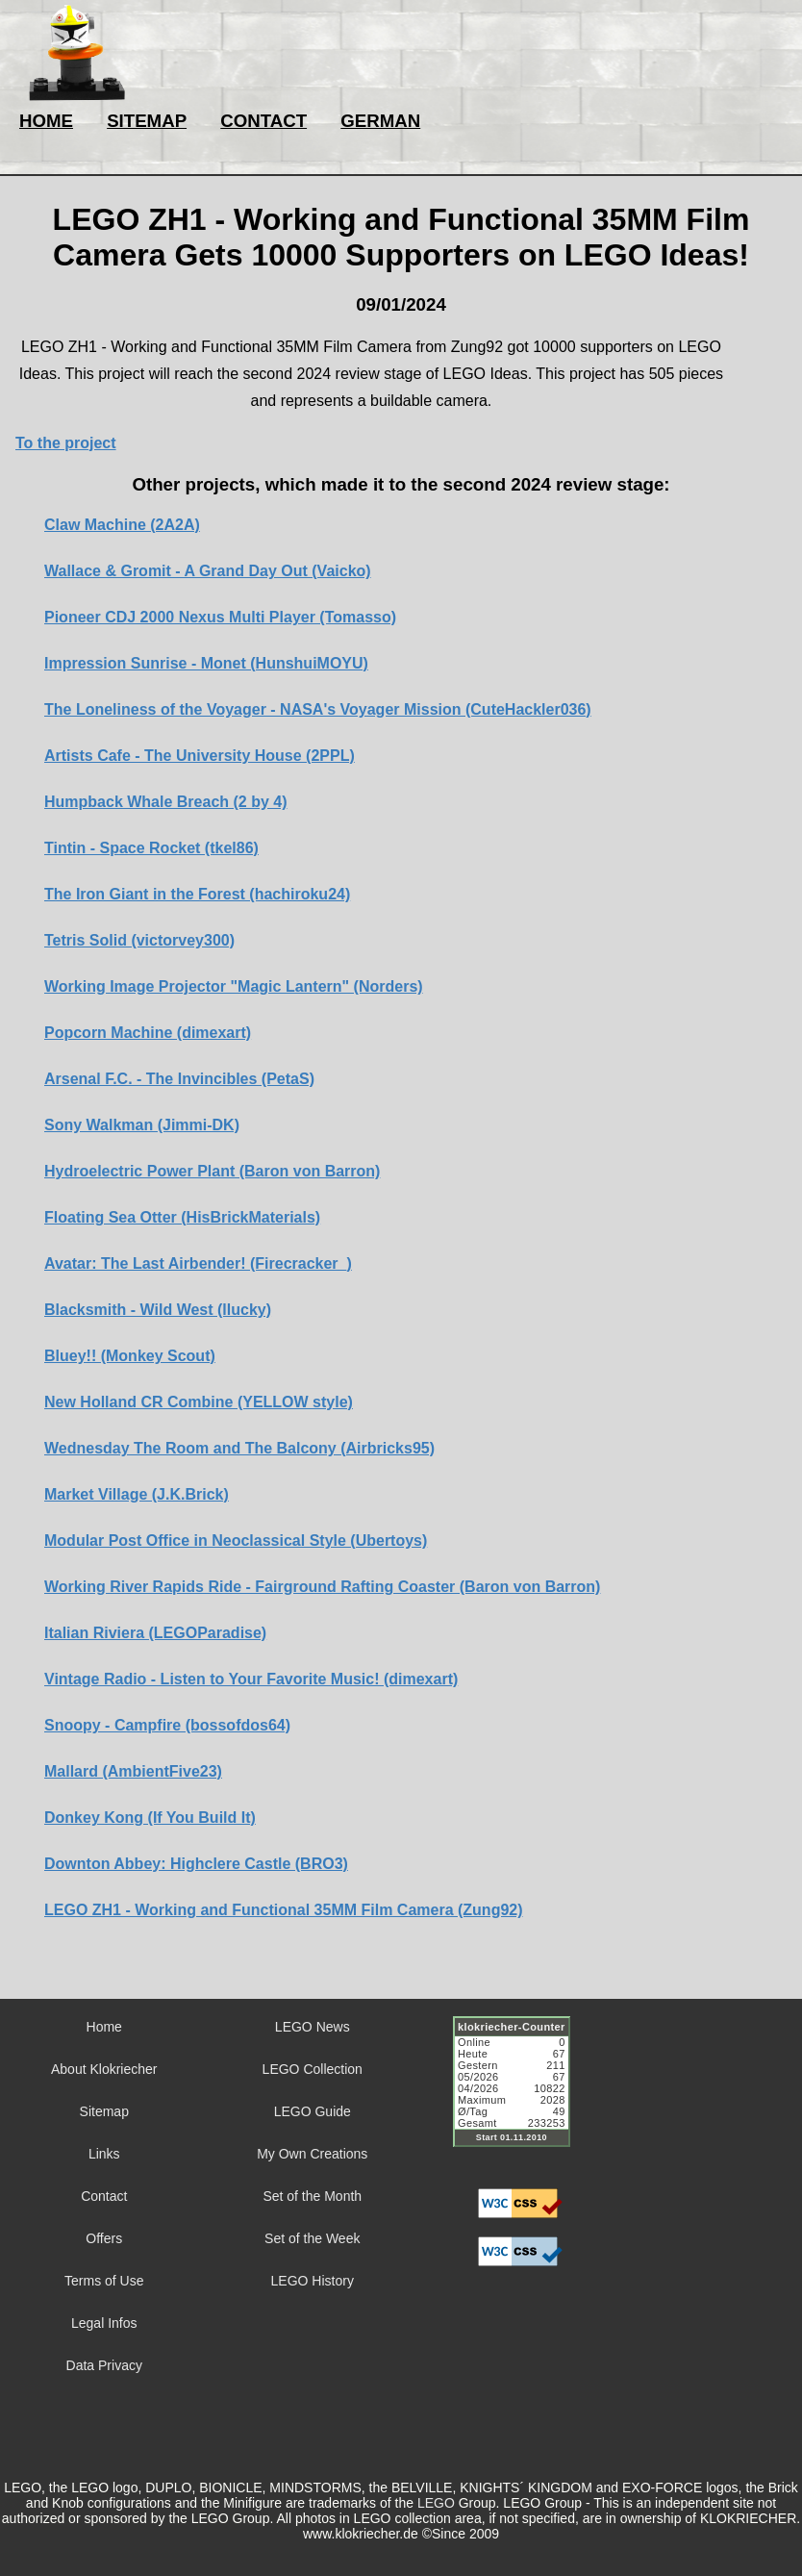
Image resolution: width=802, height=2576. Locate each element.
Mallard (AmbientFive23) (133, 1771)
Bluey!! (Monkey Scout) (129, 1356)
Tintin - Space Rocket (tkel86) (151, 848)
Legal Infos (104, 2323)
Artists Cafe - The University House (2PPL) (199, 755)
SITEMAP (147, 121)
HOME (46, 121)
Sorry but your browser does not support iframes (520, 2093)
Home (104, 2026)
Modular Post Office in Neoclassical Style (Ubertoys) (235, 1540)
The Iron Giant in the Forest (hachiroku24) (197, 894)
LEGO (436, 2503)
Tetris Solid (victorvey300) (139, 940)
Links (104, 2153)
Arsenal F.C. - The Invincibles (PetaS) (179, 1079)
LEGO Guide (312, 2111)
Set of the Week (312, 2238)
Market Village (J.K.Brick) (136, 1494)
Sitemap (104, 2111)
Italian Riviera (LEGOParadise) (155, 1633)
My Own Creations (312, 2153)
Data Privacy (104, 2365)
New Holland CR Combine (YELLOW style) (198, 1402)
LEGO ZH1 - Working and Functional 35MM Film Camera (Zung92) (283, 1910)
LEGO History (312, 2280)
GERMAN (380, 121)
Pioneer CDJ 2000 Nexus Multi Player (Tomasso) (220, 617)
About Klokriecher (104, 2069)
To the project (65, 443)
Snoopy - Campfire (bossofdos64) (167, 1725)
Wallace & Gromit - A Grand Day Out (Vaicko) (207, 571)
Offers (104, 2238)
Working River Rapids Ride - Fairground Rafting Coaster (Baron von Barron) (322, 1586)
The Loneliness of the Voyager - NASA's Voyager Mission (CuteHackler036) (317, 709)
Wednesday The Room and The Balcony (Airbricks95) (239, 1448)
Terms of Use (103, 2280)
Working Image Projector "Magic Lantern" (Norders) (233, 986)
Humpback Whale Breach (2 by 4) (166, 802)
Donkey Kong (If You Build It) (150, 1817)
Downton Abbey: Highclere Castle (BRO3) (196, 1864)
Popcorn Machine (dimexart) (147, 1032)
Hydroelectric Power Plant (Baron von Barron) (212, 1171)
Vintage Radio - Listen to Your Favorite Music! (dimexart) (251, 1679)
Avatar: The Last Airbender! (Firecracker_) (198, 1263)
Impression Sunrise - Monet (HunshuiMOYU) (206, 663)
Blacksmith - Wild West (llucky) (157, 1309)
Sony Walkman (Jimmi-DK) (141, 1125)
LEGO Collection (313, 2069)
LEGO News (312, 2026)
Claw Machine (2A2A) (122, 525)
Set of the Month (312, 2196)
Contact (104, 2196)
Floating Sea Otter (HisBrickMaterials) (182, 1217)
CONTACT (263, 121)
